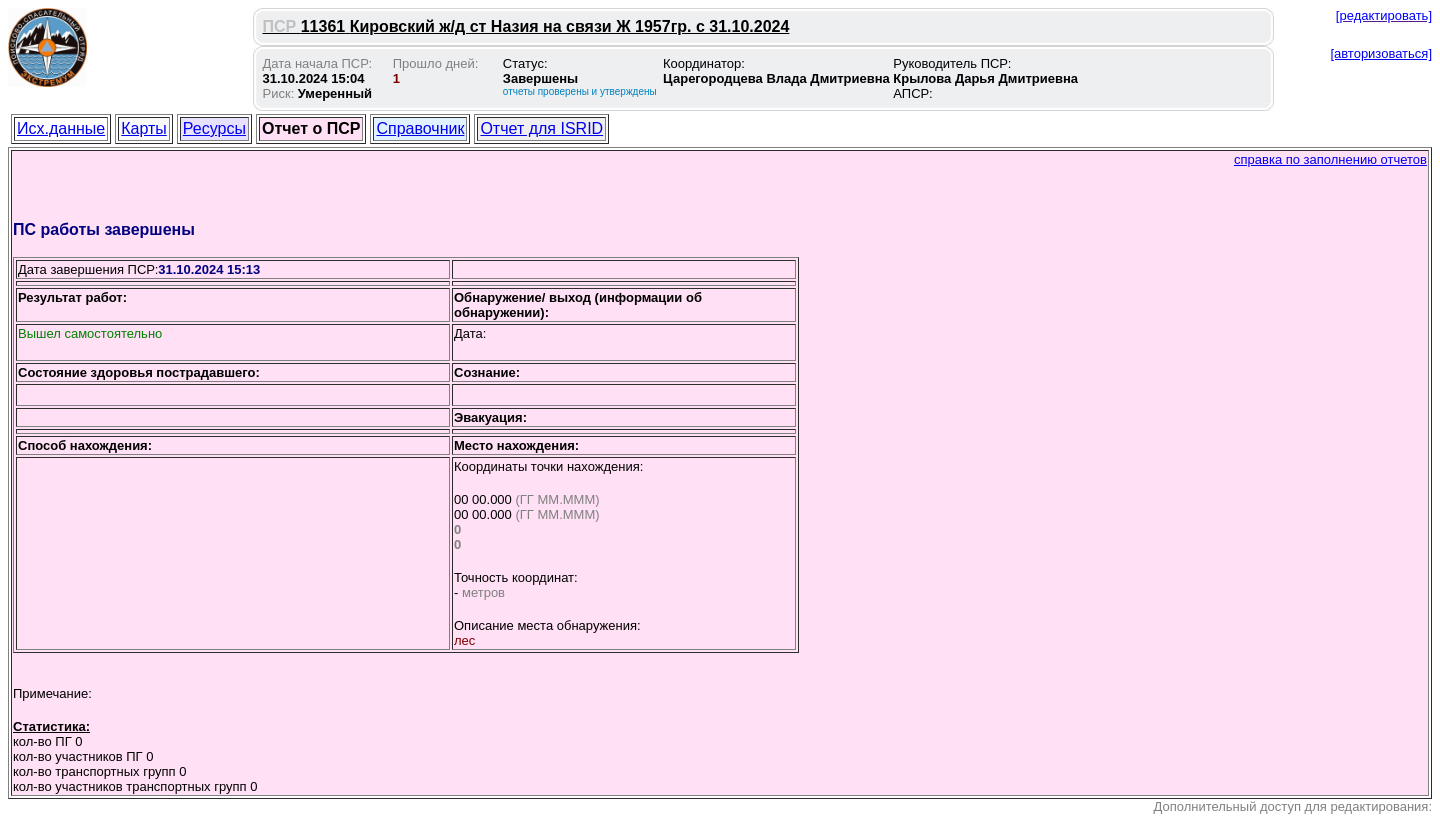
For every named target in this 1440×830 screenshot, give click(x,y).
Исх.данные (61, 128)
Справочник (420, 128)
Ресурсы (214, 128)
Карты (144, 128)
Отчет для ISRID (541, 128)
